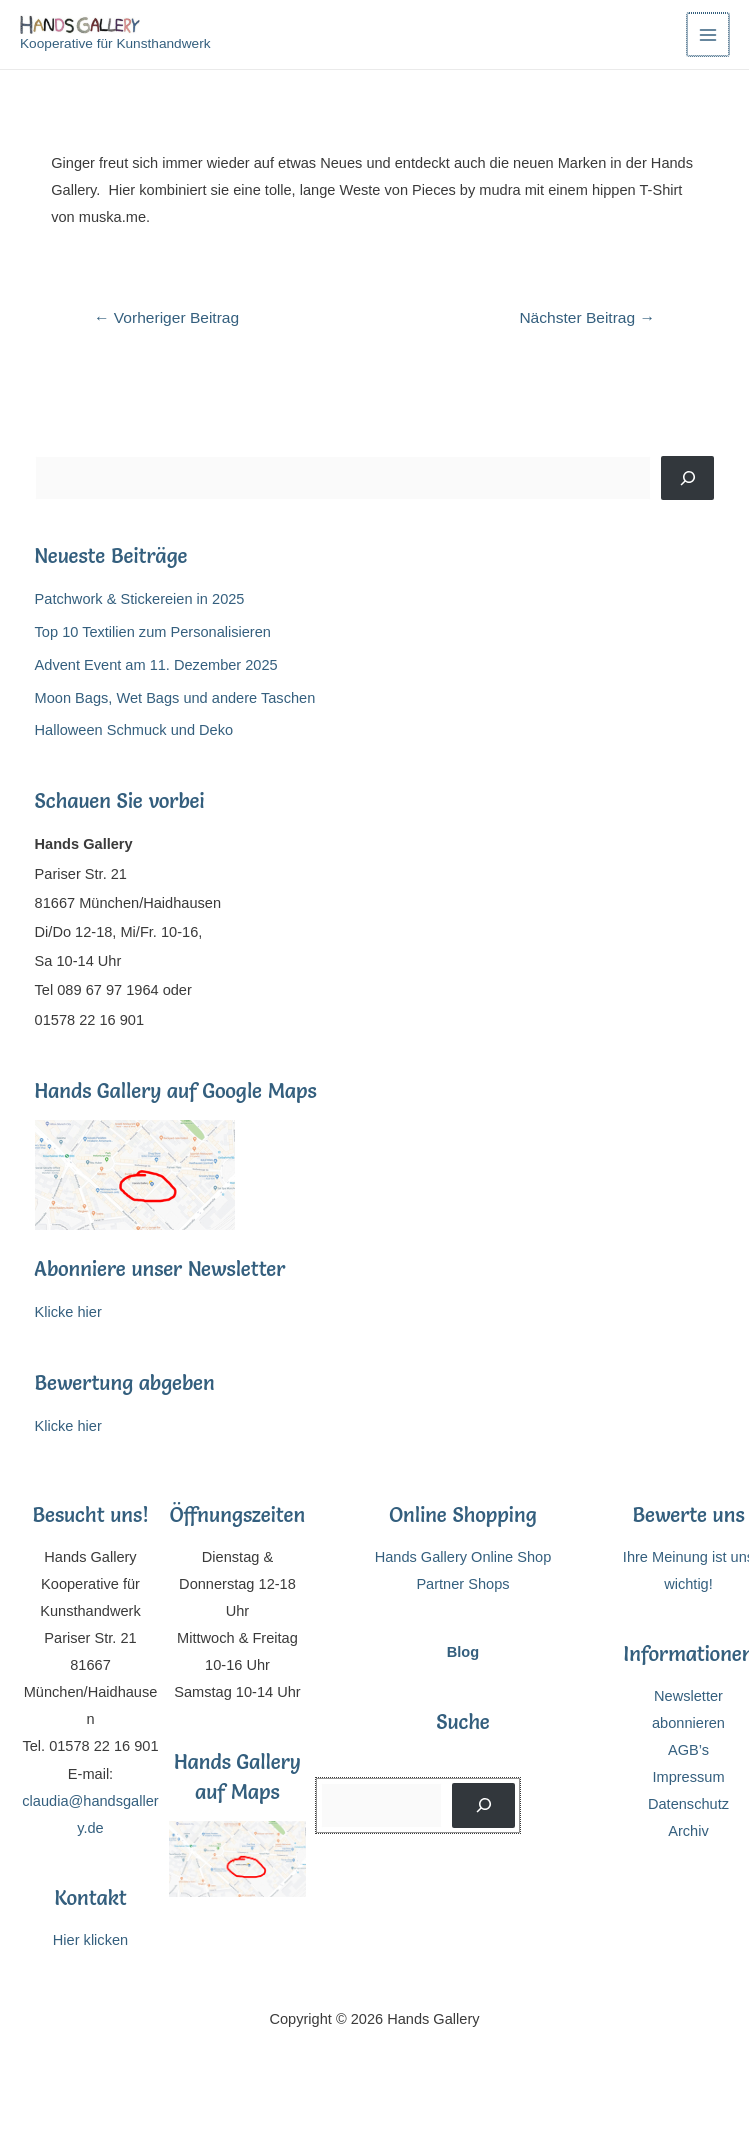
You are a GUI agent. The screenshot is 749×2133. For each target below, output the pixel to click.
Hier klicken (90, 1940)
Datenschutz (688, 1804)
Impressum (688, 1777)
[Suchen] (687, 478)
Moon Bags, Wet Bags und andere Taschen (175, 698)
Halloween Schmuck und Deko (134, 730)
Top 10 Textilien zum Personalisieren (153, 632)
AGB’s (688, 1750)
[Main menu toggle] (708, 34)
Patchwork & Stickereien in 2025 (140, 599)
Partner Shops (462, 1584)
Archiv (688, 1831)
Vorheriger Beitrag (166, 317)
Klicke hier (68, 1312)
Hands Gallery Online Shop (463, 1557)
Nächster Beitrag (587, 317)
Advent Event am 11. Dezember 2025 (156, 665)
